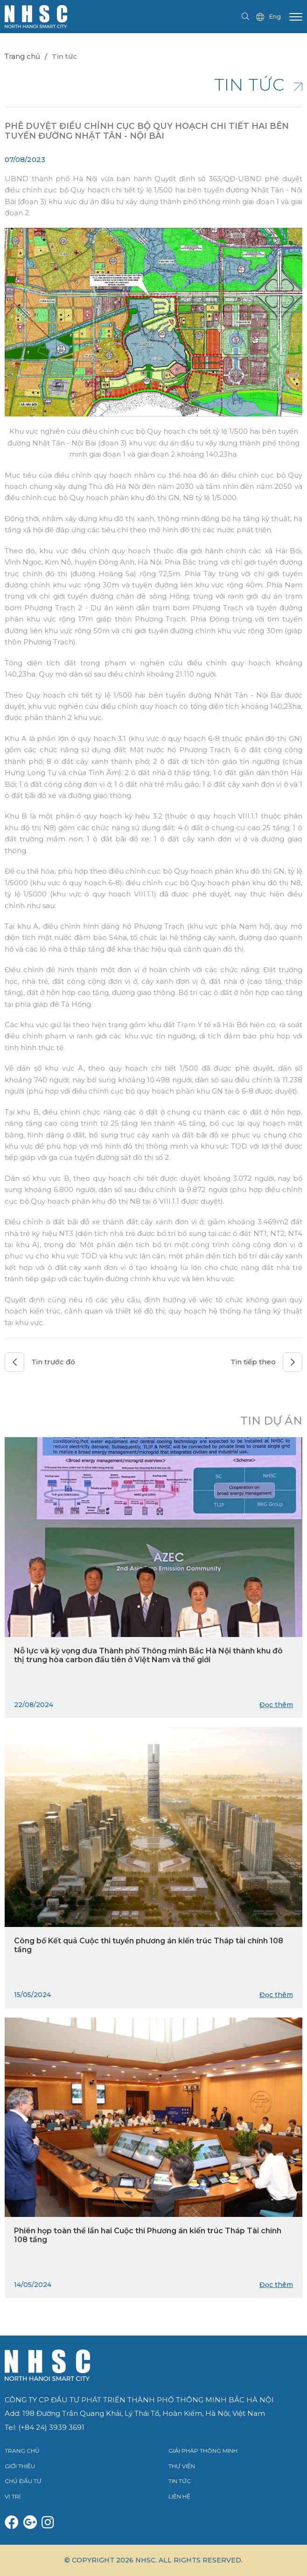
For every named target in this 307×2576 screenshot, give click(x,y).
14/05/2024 (32, 2285)
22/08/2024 (33, 1705)
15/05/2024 (32, 1995)
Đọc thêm (276, 1705)
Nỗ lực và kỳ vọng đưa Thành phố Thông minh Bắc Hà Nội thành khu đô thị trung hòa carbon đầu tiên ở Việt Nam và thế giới (148, 1655)
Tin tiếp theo (266, 1362)
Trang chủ (22, 56)
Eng (268, 17)
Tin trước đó (40, 1362)
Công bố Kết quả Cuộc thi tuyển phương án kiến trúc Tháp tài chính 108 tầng (148, 1945)
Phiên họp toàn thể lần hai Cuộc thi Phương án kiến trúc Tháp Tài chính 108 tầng (147, 2235)
